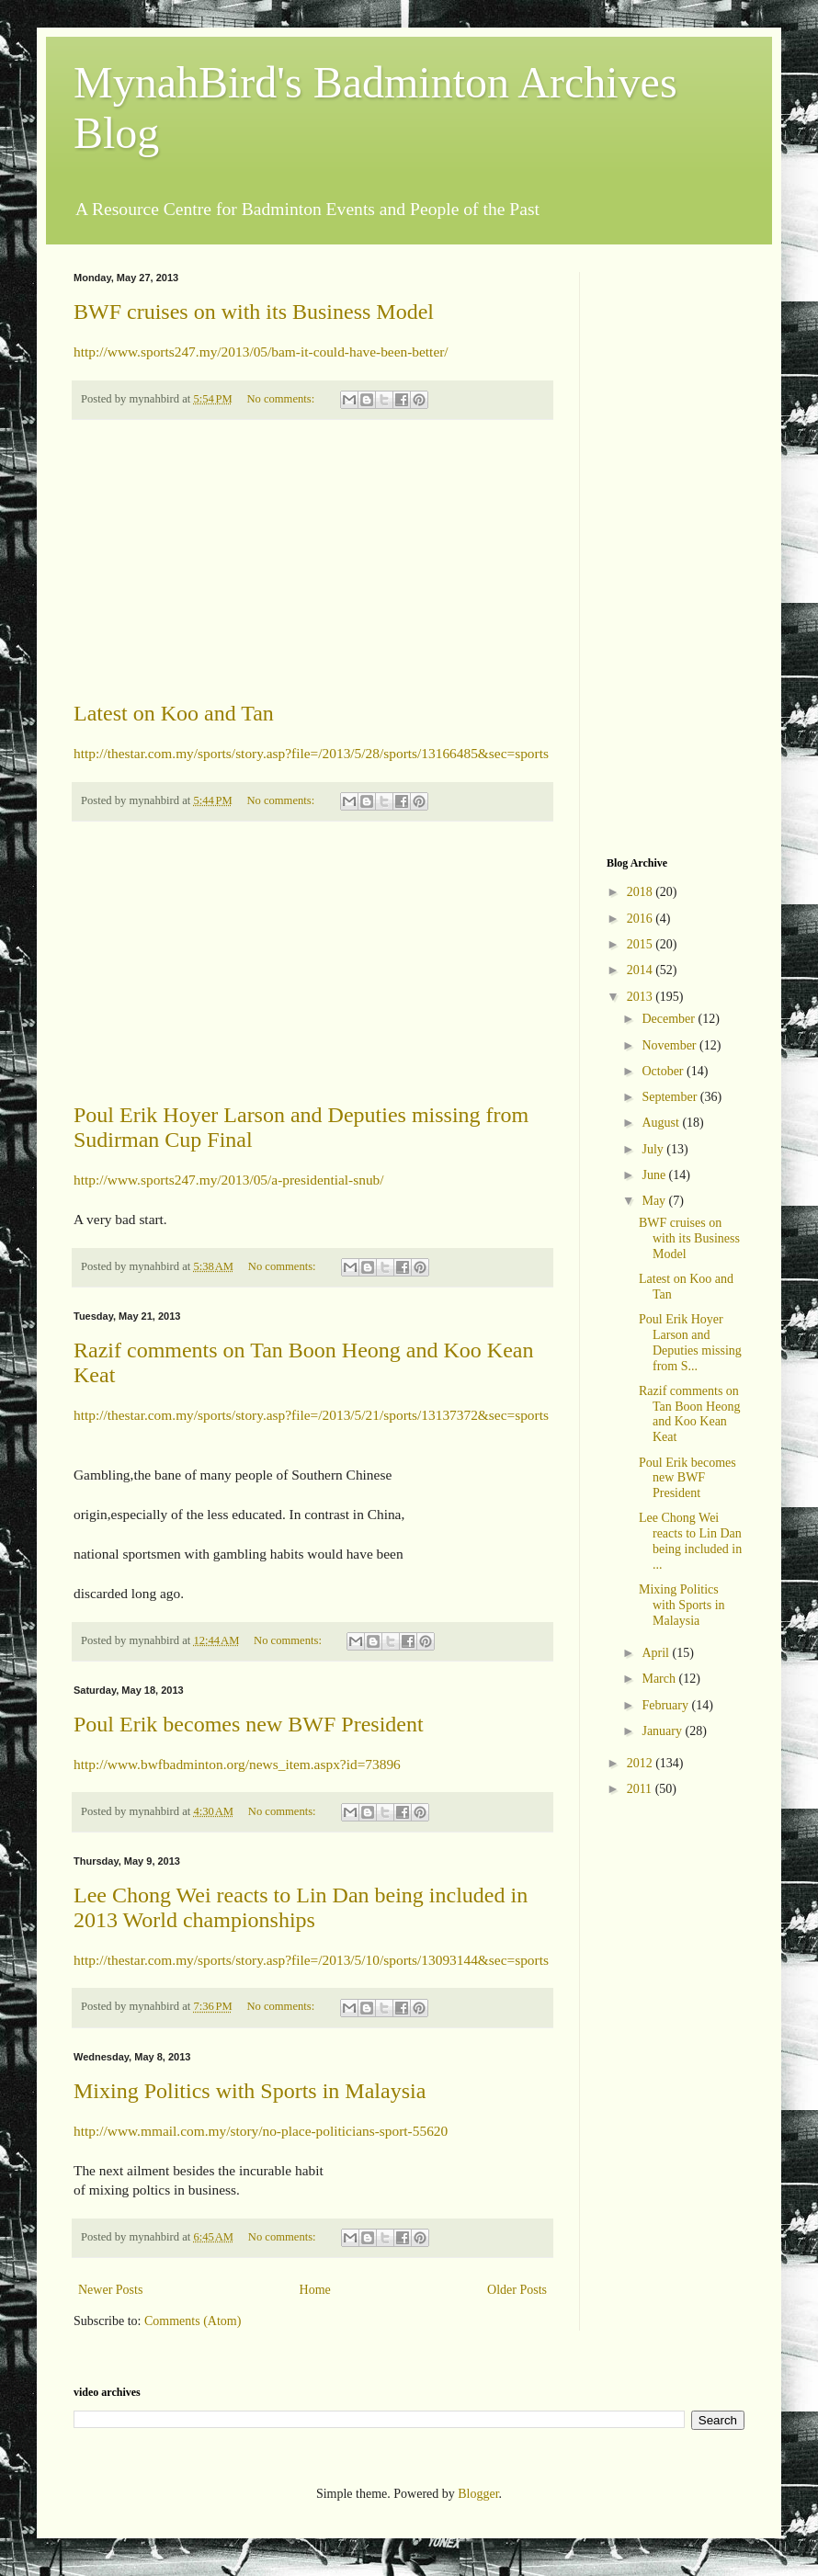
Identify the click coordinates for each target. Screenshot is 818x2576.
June (655, 1175)
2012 (641, 1763)
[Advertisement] (312, 560)
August (662, 1122)
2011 (641, 1789)
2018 (641, 892)
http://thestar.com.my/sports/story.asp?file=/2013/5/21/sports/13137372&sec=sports (311, 1415)
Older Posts (517, 2290)
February (666, 1705)
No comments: (281, 398)
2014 (641, 970)
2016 (641, 918)
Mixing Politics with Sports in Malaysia (250, 2091)
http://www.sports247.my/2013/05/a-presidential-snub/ (229, 1179)
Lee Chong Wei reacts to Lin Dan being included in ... (690, 1541)
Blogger (478, 2494)
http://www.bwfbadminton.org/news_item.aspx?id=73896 (237, 1764)
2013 (641, 997)
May (655, 1201)
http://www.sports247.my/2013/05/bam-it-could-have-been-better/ (261, 351)
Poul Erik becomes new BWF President (249, 1724)
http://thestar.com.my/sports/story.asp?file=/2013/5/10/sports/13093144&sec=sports (311, 1960)
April (657, 1653)
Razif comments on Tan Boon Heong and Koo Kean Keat (689, 1414)
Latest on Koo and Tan (174, 713)
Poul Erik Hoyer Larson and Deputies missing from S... (690, 1342)
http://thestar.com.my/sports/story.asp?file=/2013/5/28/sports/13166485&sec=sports (311, 753)
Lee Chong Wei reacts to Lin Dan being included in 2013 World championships (301, 1907)
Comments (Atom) (192, 2321)
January (663, 1731)
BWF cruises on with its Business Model (254, 311)
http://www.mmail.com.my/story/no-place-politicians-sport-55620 (261, 2131)
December (670, 1019)
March (660, 1678)
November (670, 1045)
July (654, 1149)
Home (315, 2290)
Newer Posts (110, 2290)
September (670, 1097)
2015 (641, 944)
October (664, 1071)
